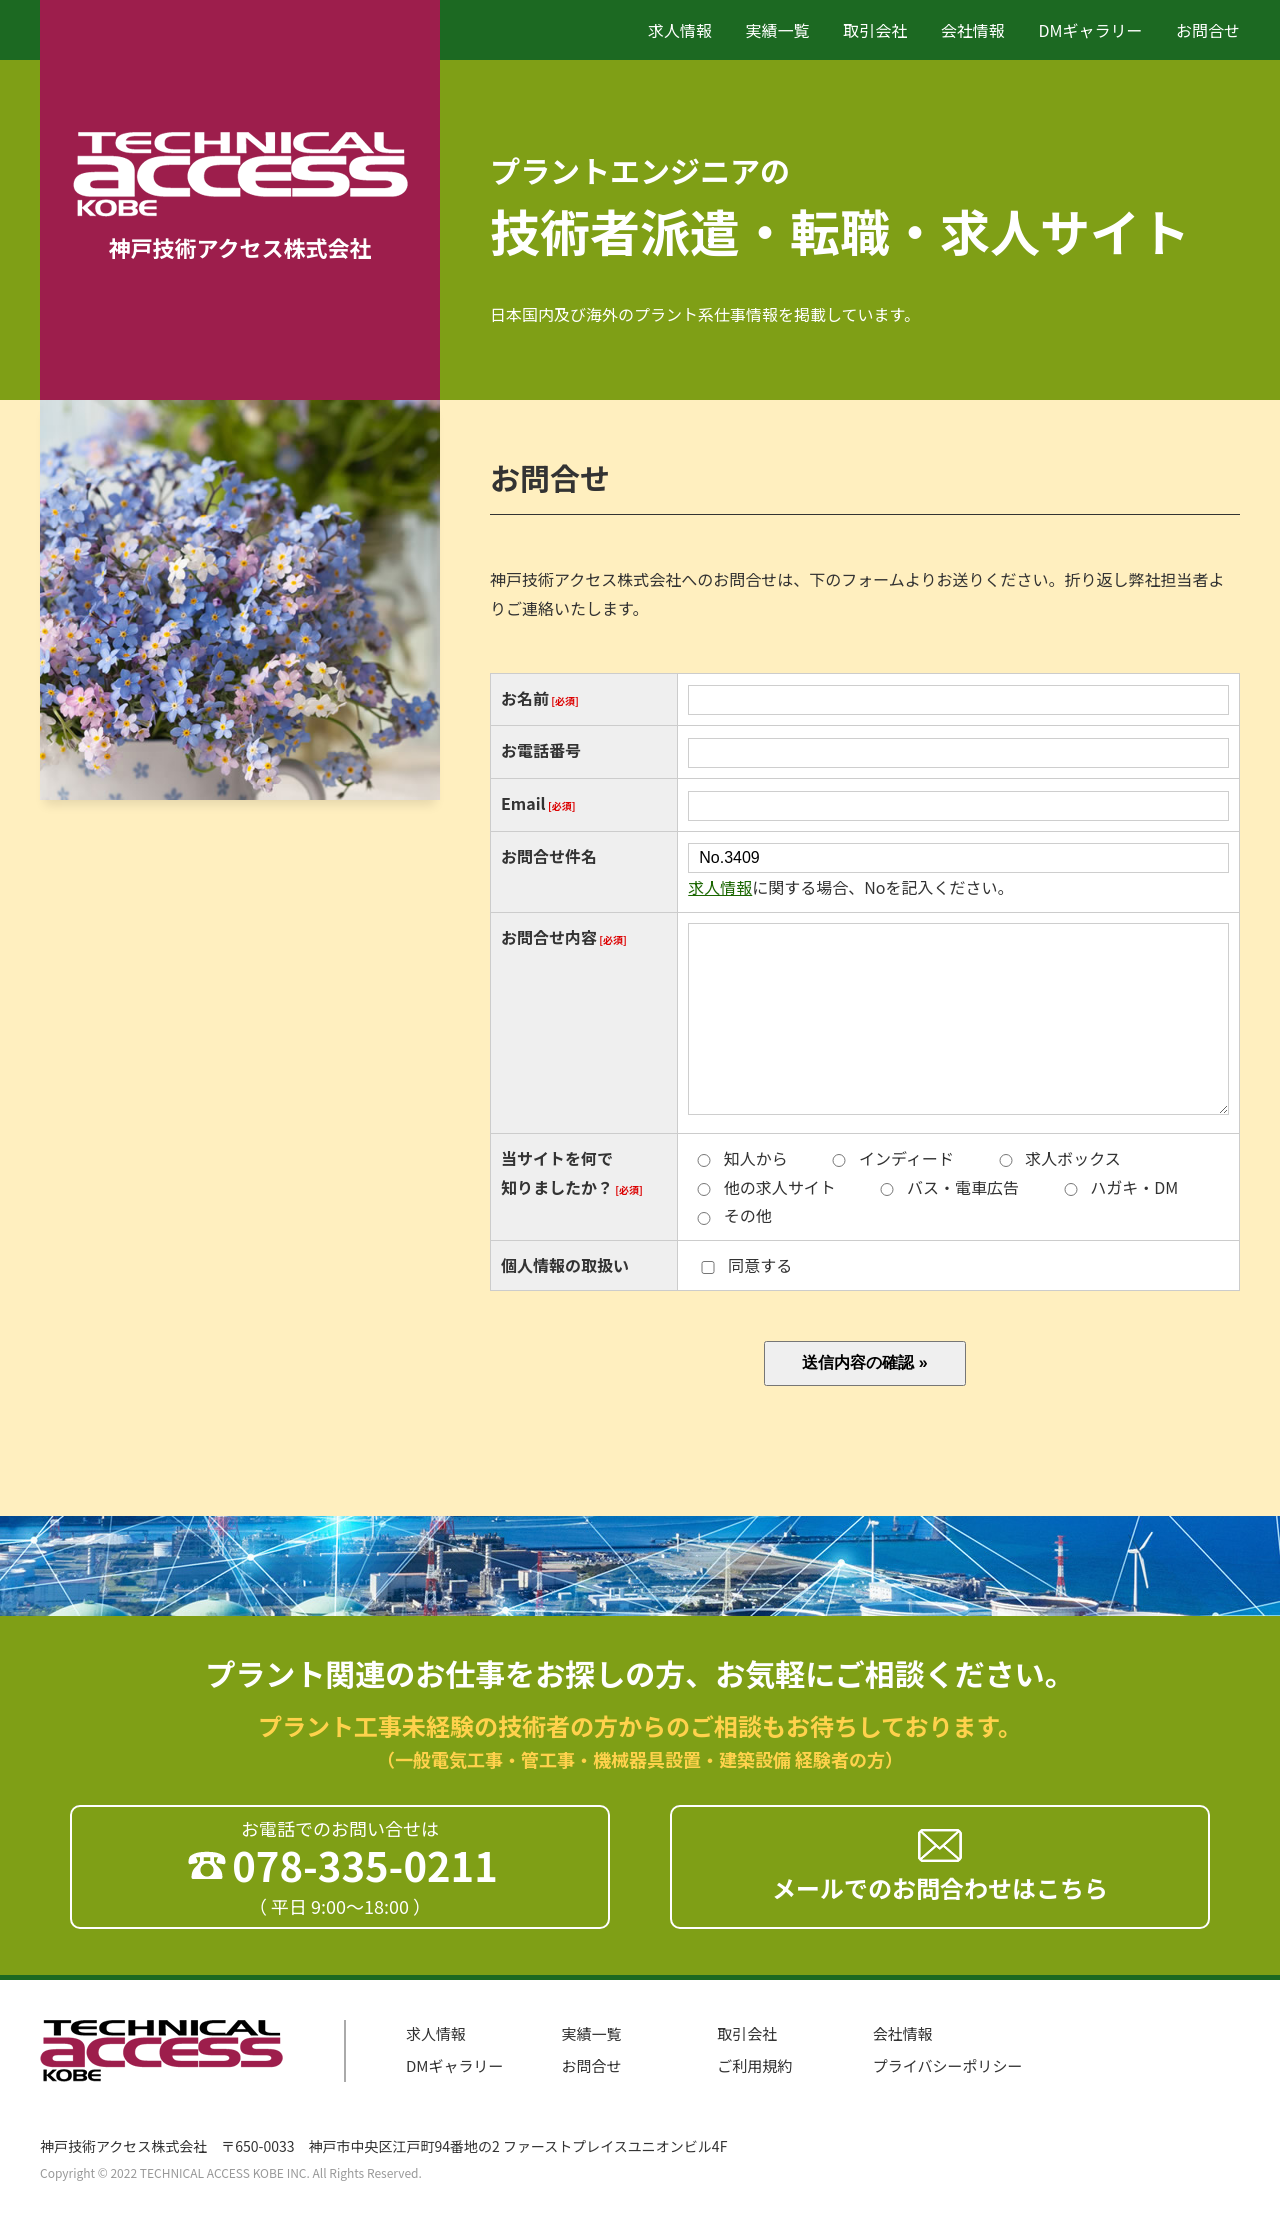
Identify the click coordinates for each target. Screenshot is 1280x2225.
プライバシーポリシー (948, 2065)
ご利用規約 (754, 2065)
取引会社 (875, 30)
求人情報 (680, 30)
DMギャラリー (1090, 30)
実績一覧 (778, 30)
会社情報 (973, 30)
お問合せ (1208, 30)
